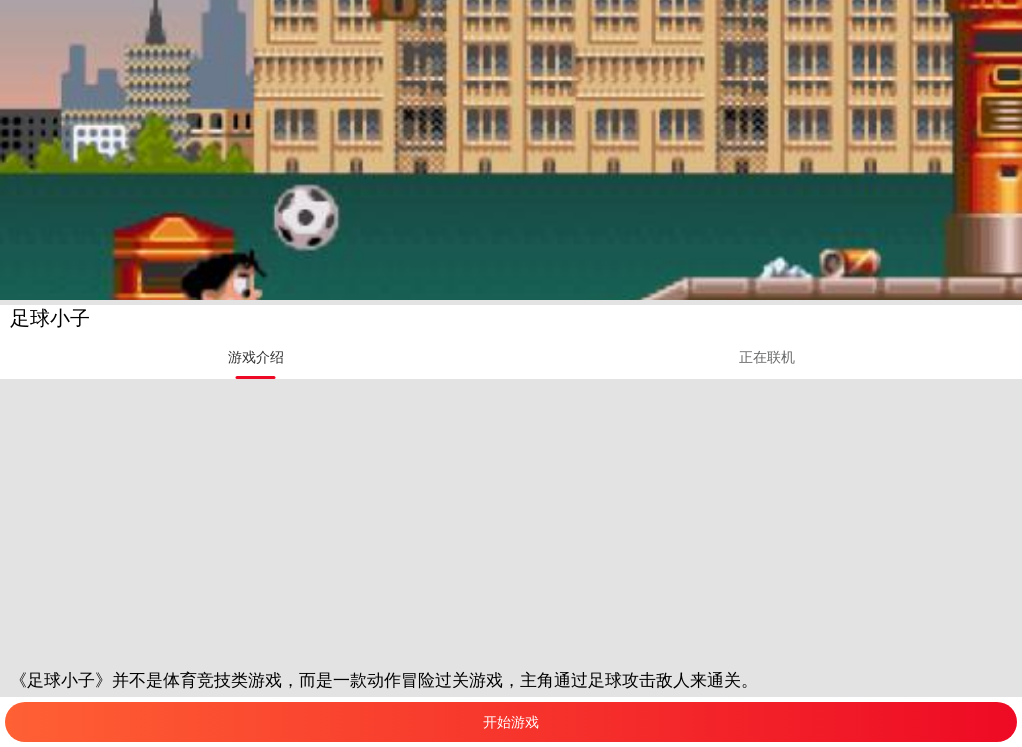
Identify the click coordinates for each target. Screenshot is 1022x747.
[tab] (255, 357)
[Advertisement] (511, 519)
